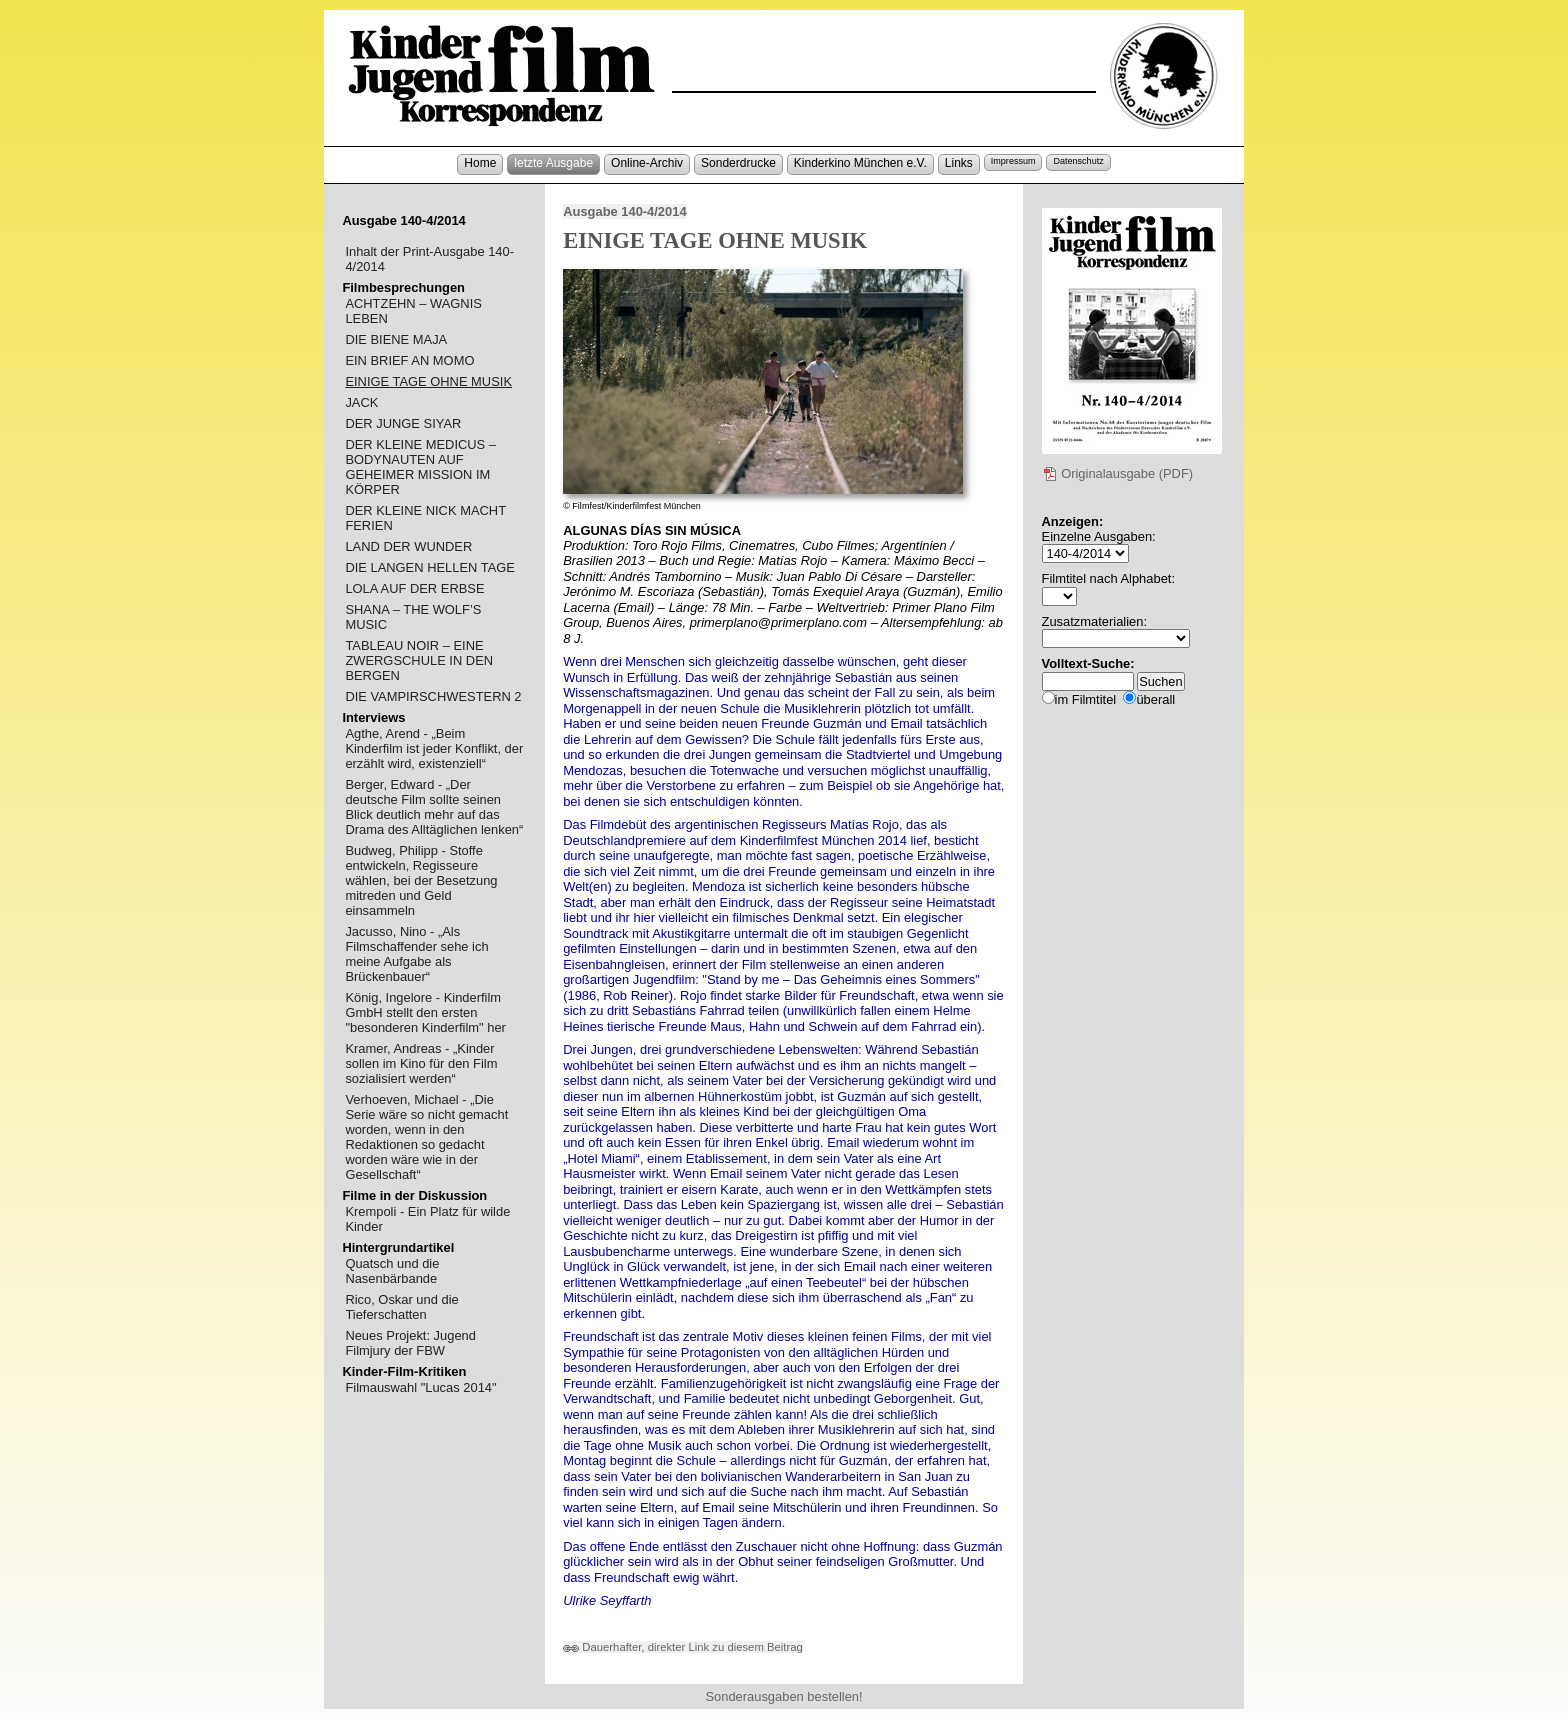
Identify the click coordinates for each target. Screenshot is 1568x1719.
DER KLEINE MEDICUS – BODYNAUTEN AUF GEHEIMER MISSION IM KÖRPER (420, 467)
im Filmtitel (1086, 699)
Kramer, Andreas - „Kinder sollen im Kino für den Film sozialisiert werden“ (421, 1063)
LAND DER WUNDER (408, 546)
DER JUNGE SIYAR (403, 423)
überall (1155, 699)
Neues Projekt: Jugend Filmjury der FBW (410, 1343)
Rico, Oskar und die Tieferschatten (401, 1307)
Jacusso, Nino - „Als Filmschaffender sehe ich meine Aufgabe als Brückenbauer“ (416, 954)
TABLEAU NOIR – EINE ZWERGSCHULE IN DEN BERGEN (419, 660)
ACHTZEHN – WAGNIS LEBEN (413, 311)
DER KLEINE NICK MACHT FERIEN (425, 518)
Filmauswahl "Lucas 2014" (420, 1387)
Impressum (1013, 161)
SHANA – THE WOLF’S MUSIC (413, 617)
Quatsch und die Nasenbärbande (392, 1271)
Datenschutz (1078, 161)
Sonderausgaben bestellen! (783, 1696)
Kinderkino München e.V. (860, 163)
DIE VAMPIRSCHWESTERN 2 (433, 696)
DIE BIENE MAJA (396, 339)
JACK (361, 402)
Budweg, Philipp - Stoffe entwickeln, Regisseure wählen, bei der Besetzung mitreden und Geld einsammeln (421, 880)
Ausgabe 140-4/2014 (624, 211)
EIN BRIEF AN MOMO (409, 360)
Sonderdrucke (738, 163)
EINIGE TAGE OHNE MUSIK (428, 381)
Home (480, 163)
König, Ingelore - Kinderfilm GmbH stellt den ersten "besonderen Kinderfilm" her (425, 1012)
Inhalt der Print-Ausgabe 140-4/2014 (429, 259)
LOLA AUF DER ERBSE (414, 588)
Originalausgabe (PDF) (1118, 473)
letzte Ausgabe (553, 163)
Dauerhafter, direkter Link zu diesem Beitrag (683, 1647)
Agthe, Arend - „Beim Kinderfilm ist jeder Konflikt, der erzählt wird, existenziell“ (434, 748)
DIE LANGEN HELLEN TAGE (430, 567)
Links (959, 163)
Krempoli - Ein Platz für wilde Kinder (427, 1219)
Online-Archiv (647, 163)
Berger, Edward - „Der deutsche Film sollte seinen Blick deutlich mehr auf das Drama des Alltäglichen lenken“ (434, 807)
